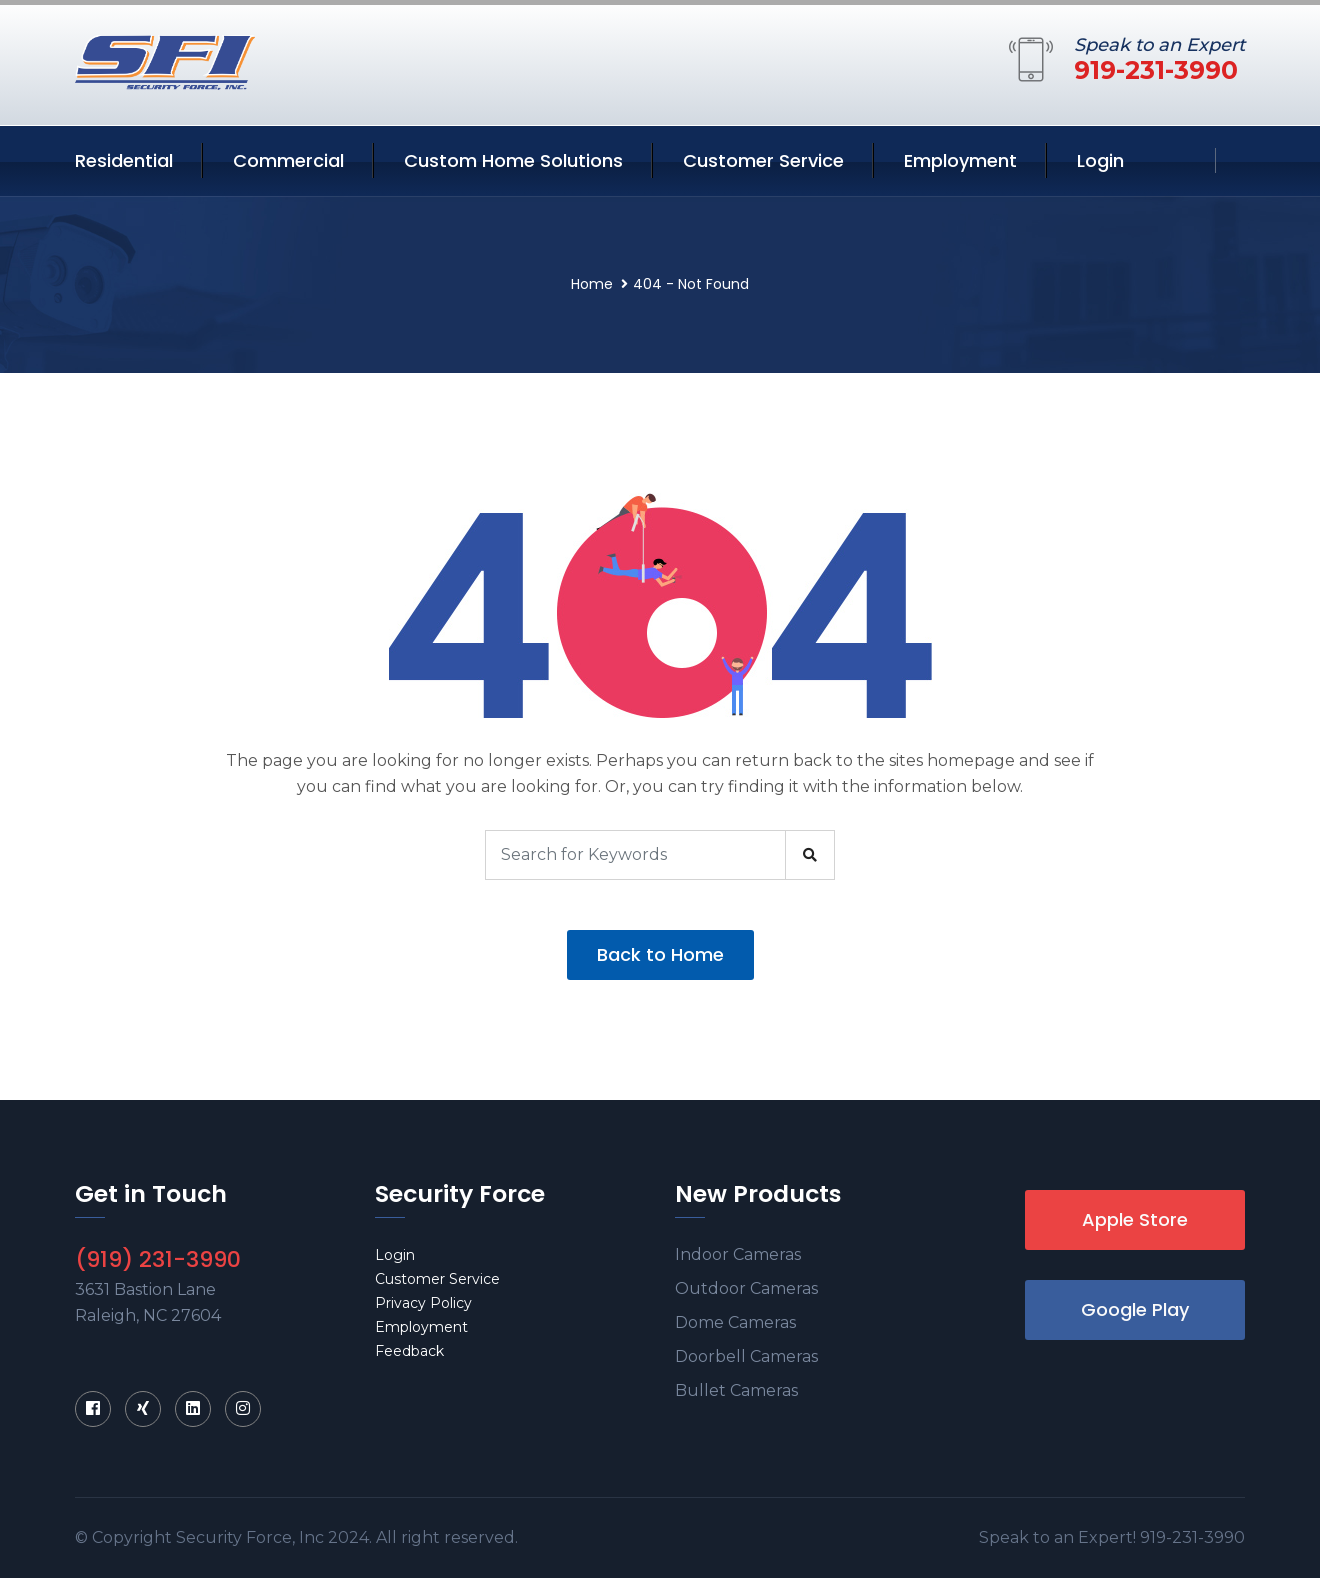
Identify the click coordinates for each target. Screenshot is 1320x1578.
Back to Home (660, 954)
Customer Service (763, 160)
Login (1100, 160)
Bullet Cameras (736, 1390)
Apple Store (1135, 1219)
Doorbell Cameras (746, 1356)
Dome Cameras (735, 1322)
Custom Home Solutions (513, 160)
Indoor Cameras (738, 1254)
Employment (960, 160)
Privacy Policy (423, 1303)
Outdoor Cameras (746, 1288)
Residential (124, 160)
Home (592, 284)
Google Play (1135, 1309)
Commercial (288, 160)
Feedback (409, 1351)
